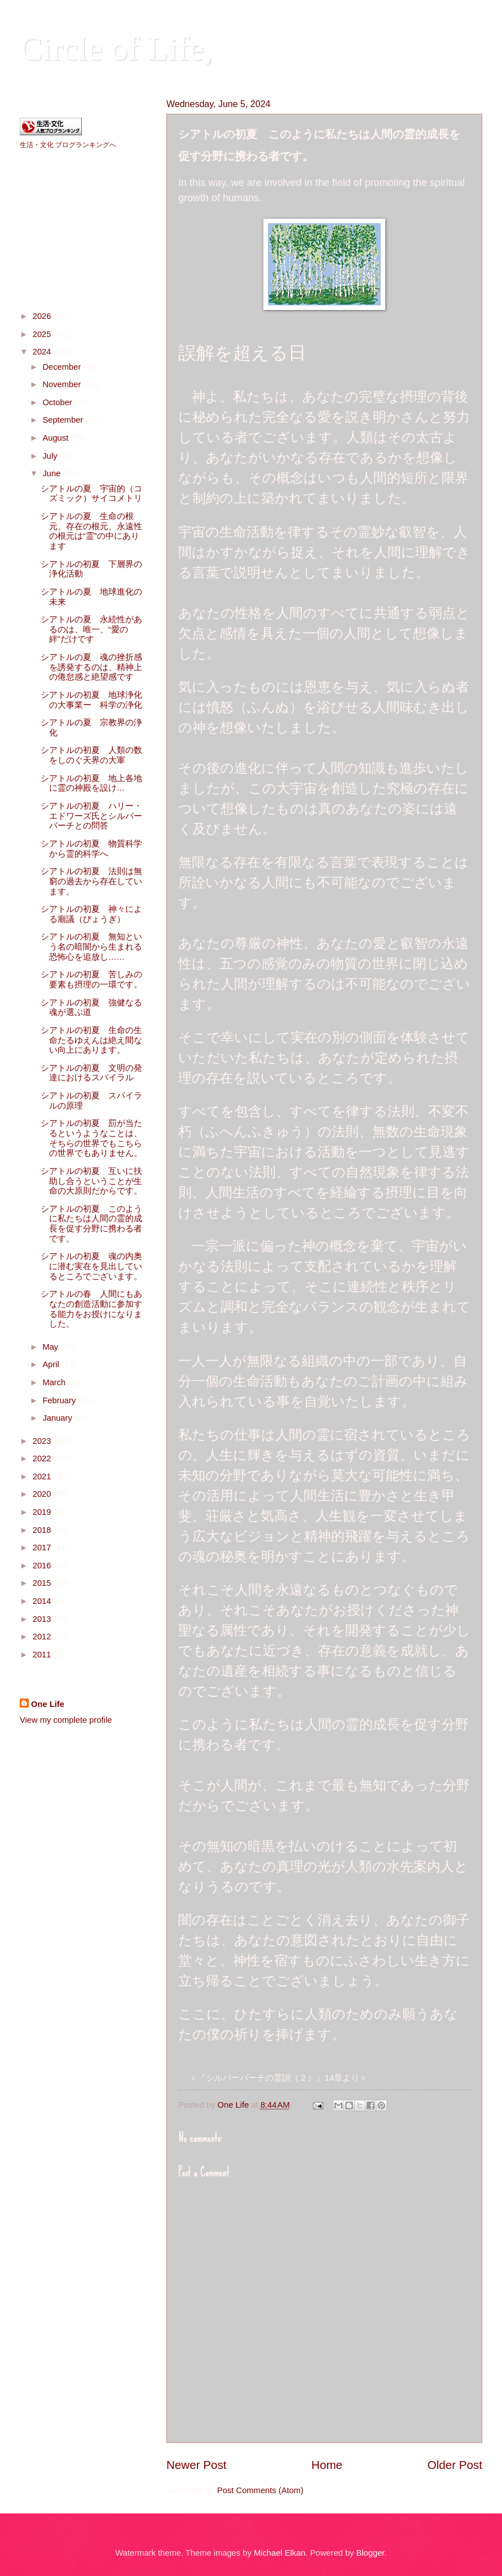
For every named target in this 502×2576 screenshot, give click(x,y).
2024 (43, 351)
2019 (43, 1512)
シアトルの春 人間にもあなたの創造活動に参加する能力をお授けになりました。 (91, 1308)
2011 (43, 1654)
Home (326, 2464)
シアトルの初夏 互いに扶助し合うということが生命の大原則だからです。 (91, 1181)
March (55, 1382)
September (63, 419)
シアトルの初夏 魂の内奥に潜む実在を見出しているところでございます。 (91, 1266)
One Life (47, 1704)
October (58, 402)
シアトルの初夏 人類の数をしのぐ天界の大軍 (91, 755)
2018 (43, 1530)
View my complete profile (66, 1719)
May (51, 1346)
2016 (43, 1565)
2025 (43, 334)
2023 (43, 1441)
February (60, 1400)
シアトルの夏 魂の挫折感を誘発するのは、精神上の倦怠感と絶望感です (91, 667)
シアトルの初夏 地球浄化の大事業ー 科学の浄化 (91, 700)
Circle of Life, (116, 48)
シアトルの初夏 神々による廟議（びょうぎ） (91, 914)
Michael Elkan (280, 2552)
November (62, 384)
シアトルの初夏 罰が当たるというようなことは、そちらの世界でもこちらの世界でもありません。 (91, 1138)
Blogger (370, 2552)
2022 (43, 1458)
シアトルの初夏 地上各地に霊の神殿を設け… (91, 783)
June (52, 473)
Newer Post (196, 2464)
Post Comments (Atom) (260, 2490)
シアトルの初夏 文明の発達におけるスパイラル (91, 1073)
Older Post (455, 2464)
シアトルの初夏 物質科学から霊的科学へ (91, 848)
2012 (43, 1636)
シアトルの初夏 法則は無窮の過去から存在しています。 (91, 881)
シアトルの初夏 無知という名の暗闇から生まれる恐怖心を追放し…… (91, 946)
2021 (43, 1476)
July (50, 455)
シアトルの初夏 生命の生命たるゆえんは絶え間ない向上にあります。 (91, 1040)
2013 (43, 1619)
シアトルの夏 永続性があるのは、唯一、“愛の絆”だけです (91, 629)
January (58, 1417)
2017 (43, 1547)
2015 (43, 1583)
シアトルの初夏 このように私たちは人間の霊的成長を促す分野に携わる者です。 (91, 1223)
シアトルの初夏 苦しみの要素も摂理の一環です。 (91, 979)
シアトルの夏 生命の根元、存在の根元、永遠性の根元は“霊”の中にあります (91, 531)
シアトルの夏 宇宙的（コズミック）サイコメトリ (91, 493)
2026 (43, 316)
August (56, 437)
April (51, 1364)
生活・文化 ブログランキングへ (68, 145)
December (62, 366)
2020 (43, 1493)
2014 (43, 1601)
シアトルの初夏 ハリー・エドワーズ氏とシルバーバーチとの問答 (91, 815)
